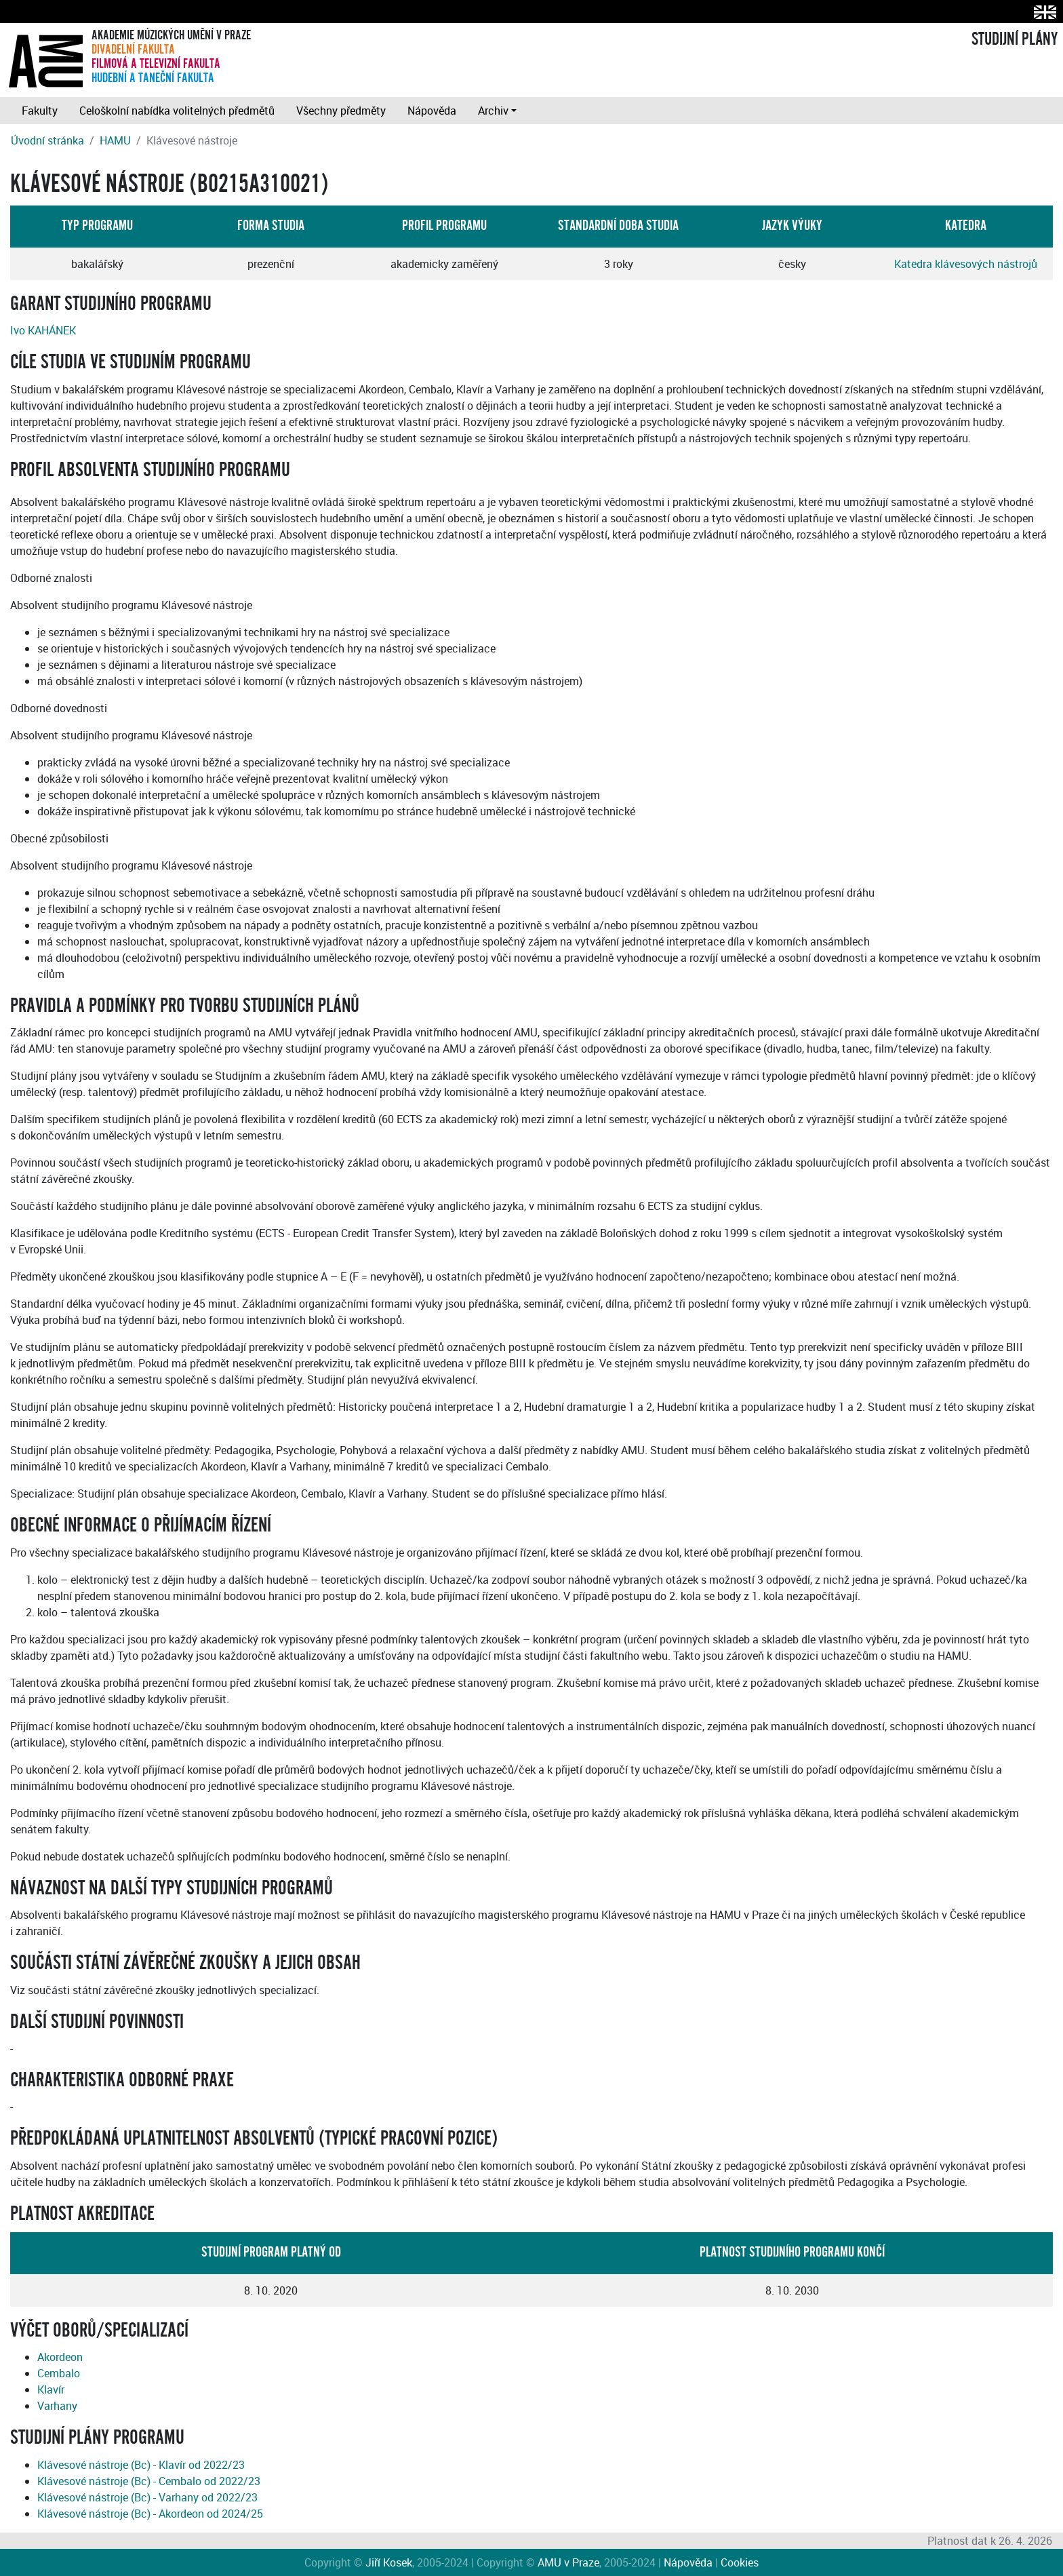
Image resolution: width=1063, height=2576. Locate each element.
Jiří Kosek (388, 2562)
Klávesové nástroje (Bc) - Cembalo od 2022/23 (148, 2481)
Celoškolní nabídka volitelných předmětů (177, 110)
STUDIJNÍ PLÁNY (1014, 39)
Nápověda (431, 110)
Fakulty (40, 110)
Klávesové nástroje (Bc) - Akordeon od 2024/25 (150, 2513)
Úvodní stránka (47, 140)
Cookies (740, 2562)
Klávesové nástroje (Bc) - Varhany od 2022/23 (147, 2497)
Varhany (57, 2405)
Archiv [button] (493, 110)
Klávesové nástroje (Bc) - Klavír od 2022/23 (141, 2464)
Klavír (50, 2389)
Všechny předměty (341, 110)
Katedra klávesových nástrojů (965, 263)
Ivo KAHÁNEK (43, 330)
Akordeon (60, 2356)
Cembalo (58, 2373)
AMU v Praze (568, 2562)
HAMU (115, 140)
